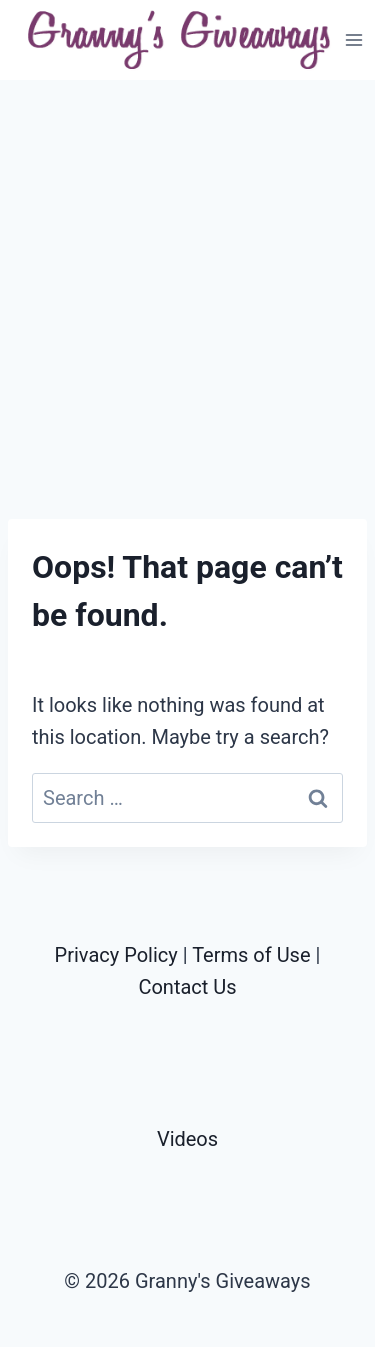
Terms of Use (251, 955)
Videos (187, 1139)
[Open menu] (354, 39)
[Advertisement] (187, 299)
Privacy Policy (116, 955)
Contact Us (187, 987)
